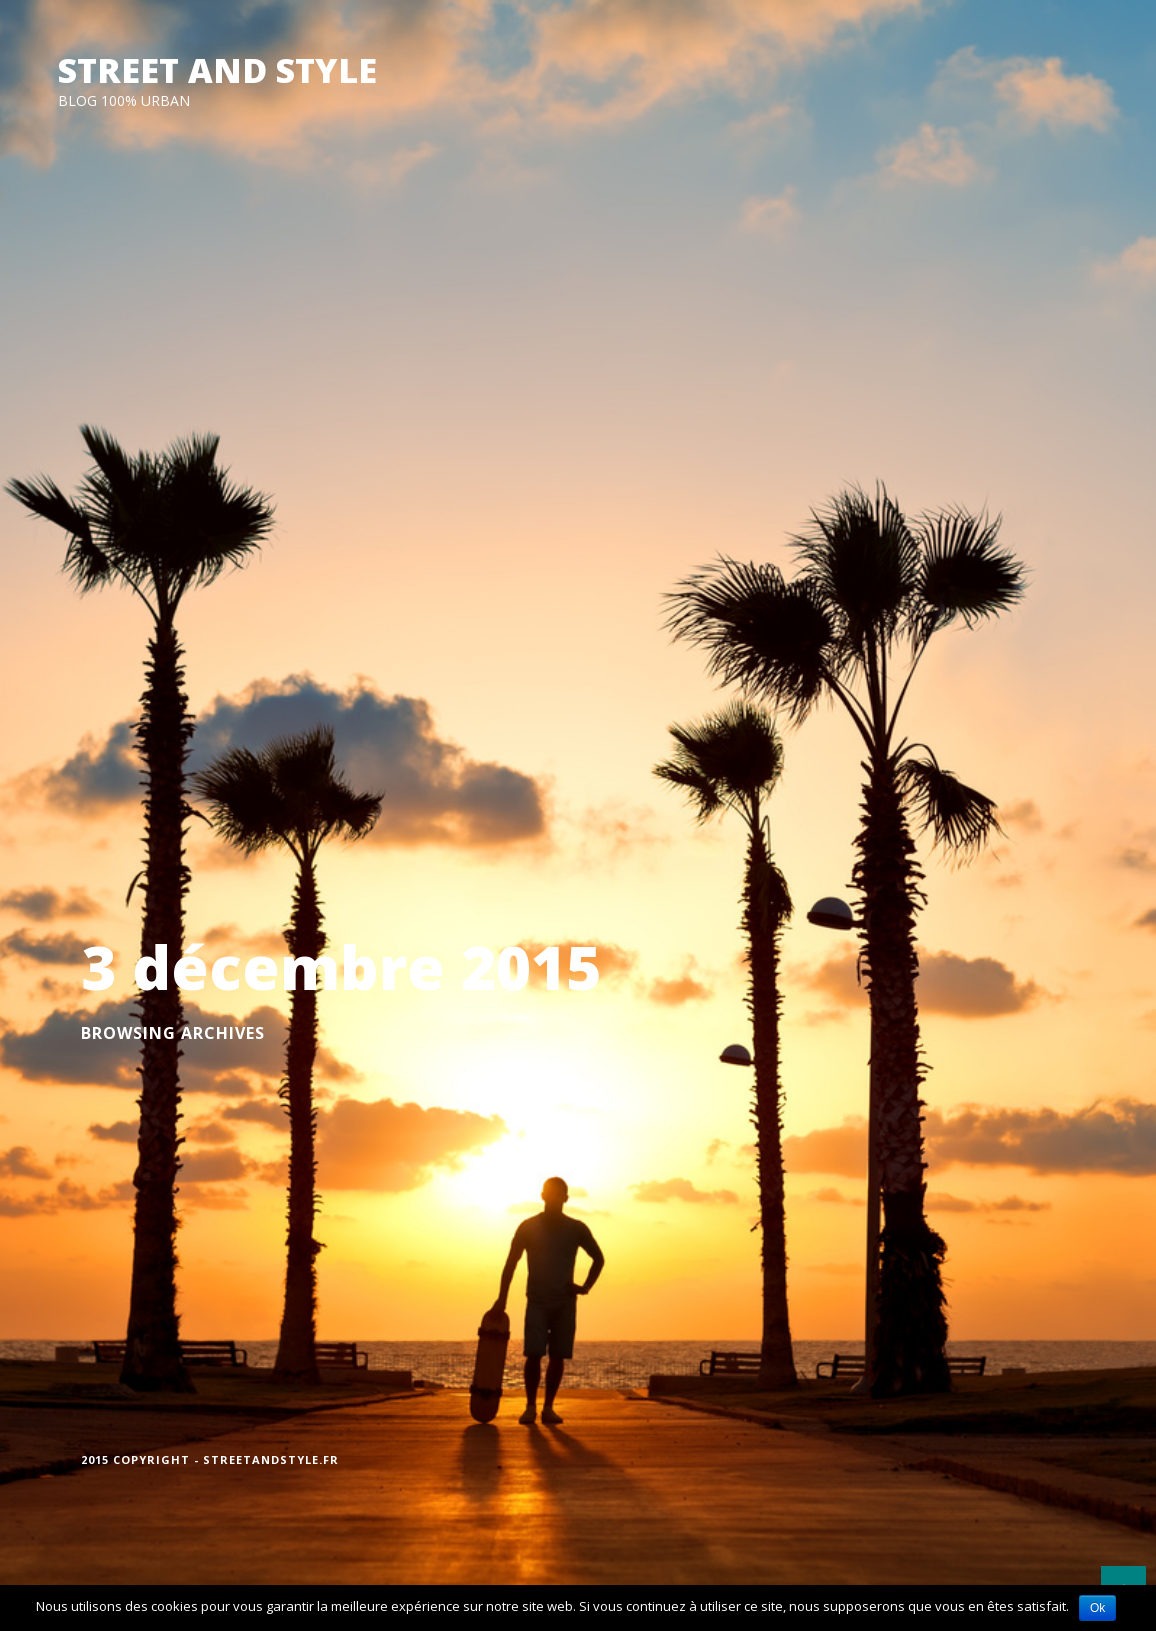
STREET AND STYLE (217, 70)
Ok (1097, 1608)
